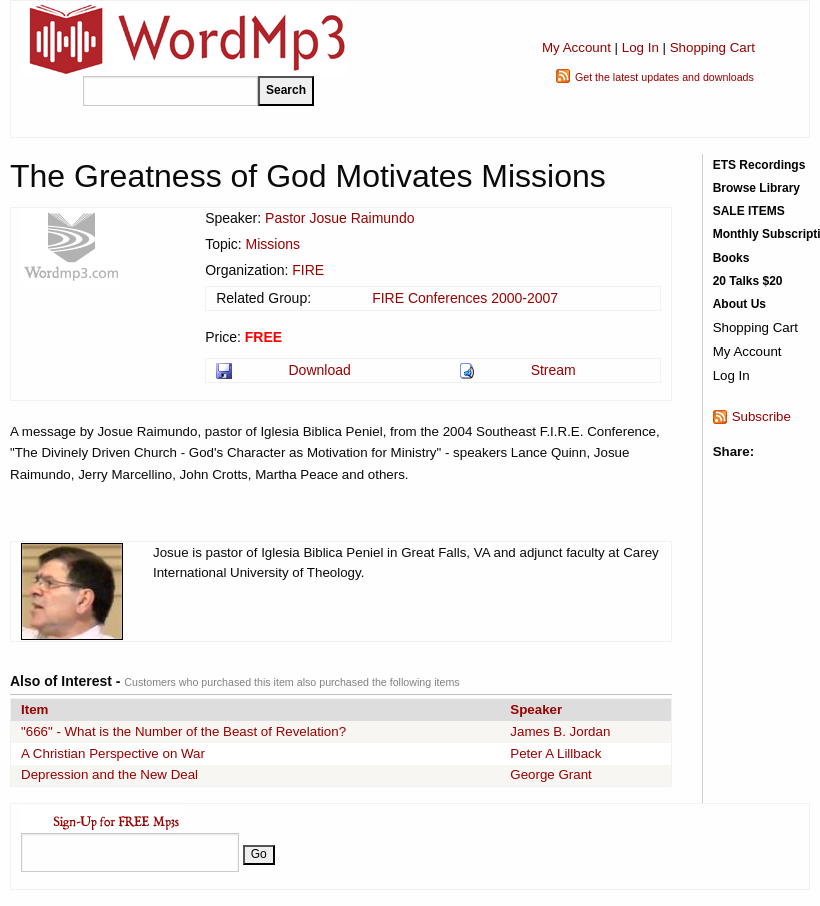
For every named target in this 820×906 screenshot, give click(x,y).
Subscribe (761, 416)
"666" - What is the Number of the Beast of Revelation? (183, 731)
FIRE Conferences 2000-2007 (465, 298)
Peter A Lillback (555, 753)
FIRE (308, 270)
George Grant (551, 774)
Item (34, 709)
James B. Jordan (560, 731)
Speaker (536, 709)
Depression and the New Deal (109, 774)
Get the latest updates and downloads (664, 77)
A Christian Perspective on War (113, 753)
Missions (273, 244)
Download (319, 370)
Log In (640, 47)
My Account (576, 47)
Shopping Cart (712, 47)
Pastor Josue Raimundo (339, 218)
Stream (553, 370)
